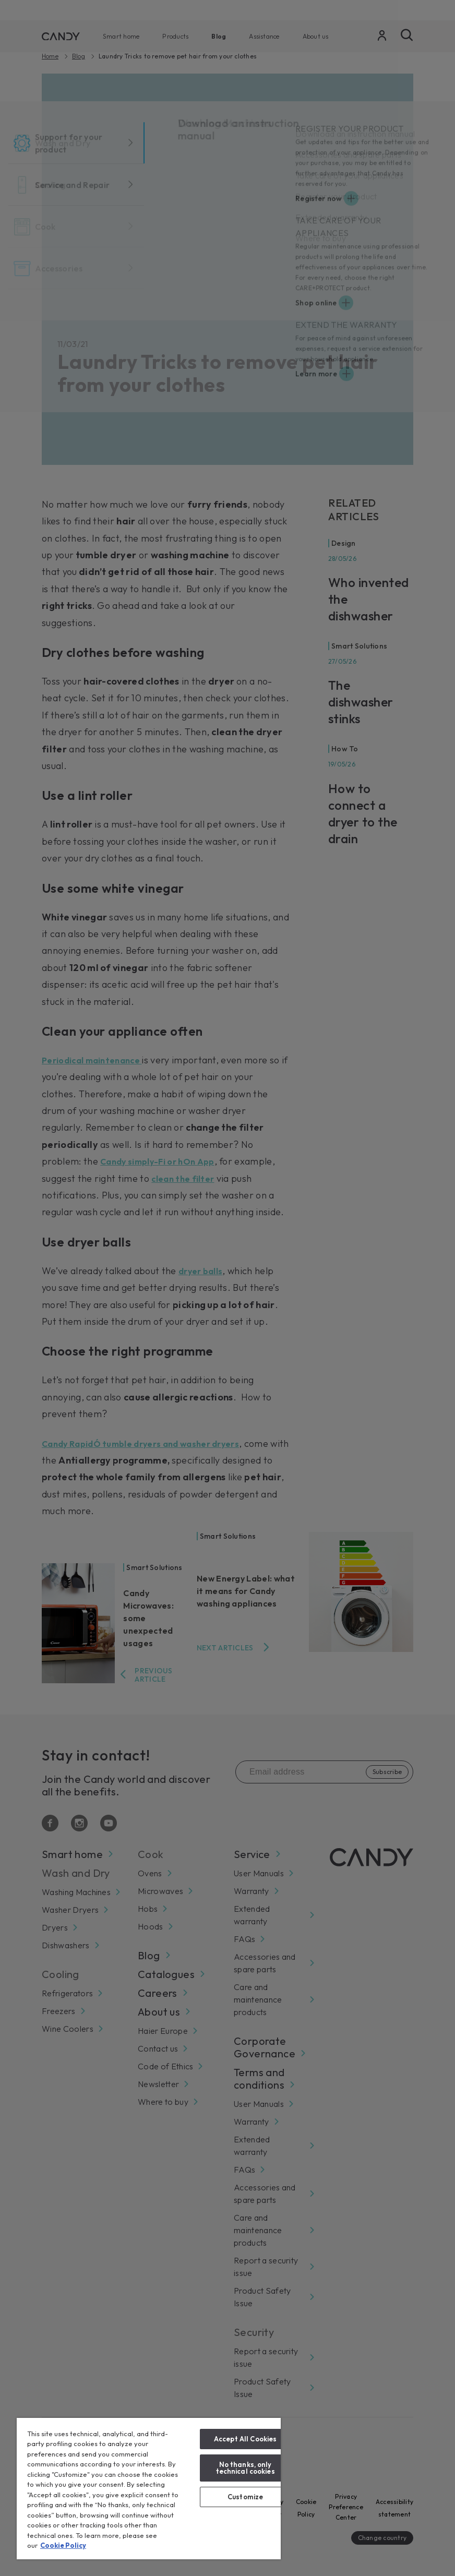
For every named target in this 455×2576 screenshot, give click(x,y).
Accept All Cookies (245, 2439)
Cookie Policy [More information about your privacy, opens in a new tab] (63, 2545)
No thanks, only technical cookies (245, 2467)
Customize (245, 2497)
